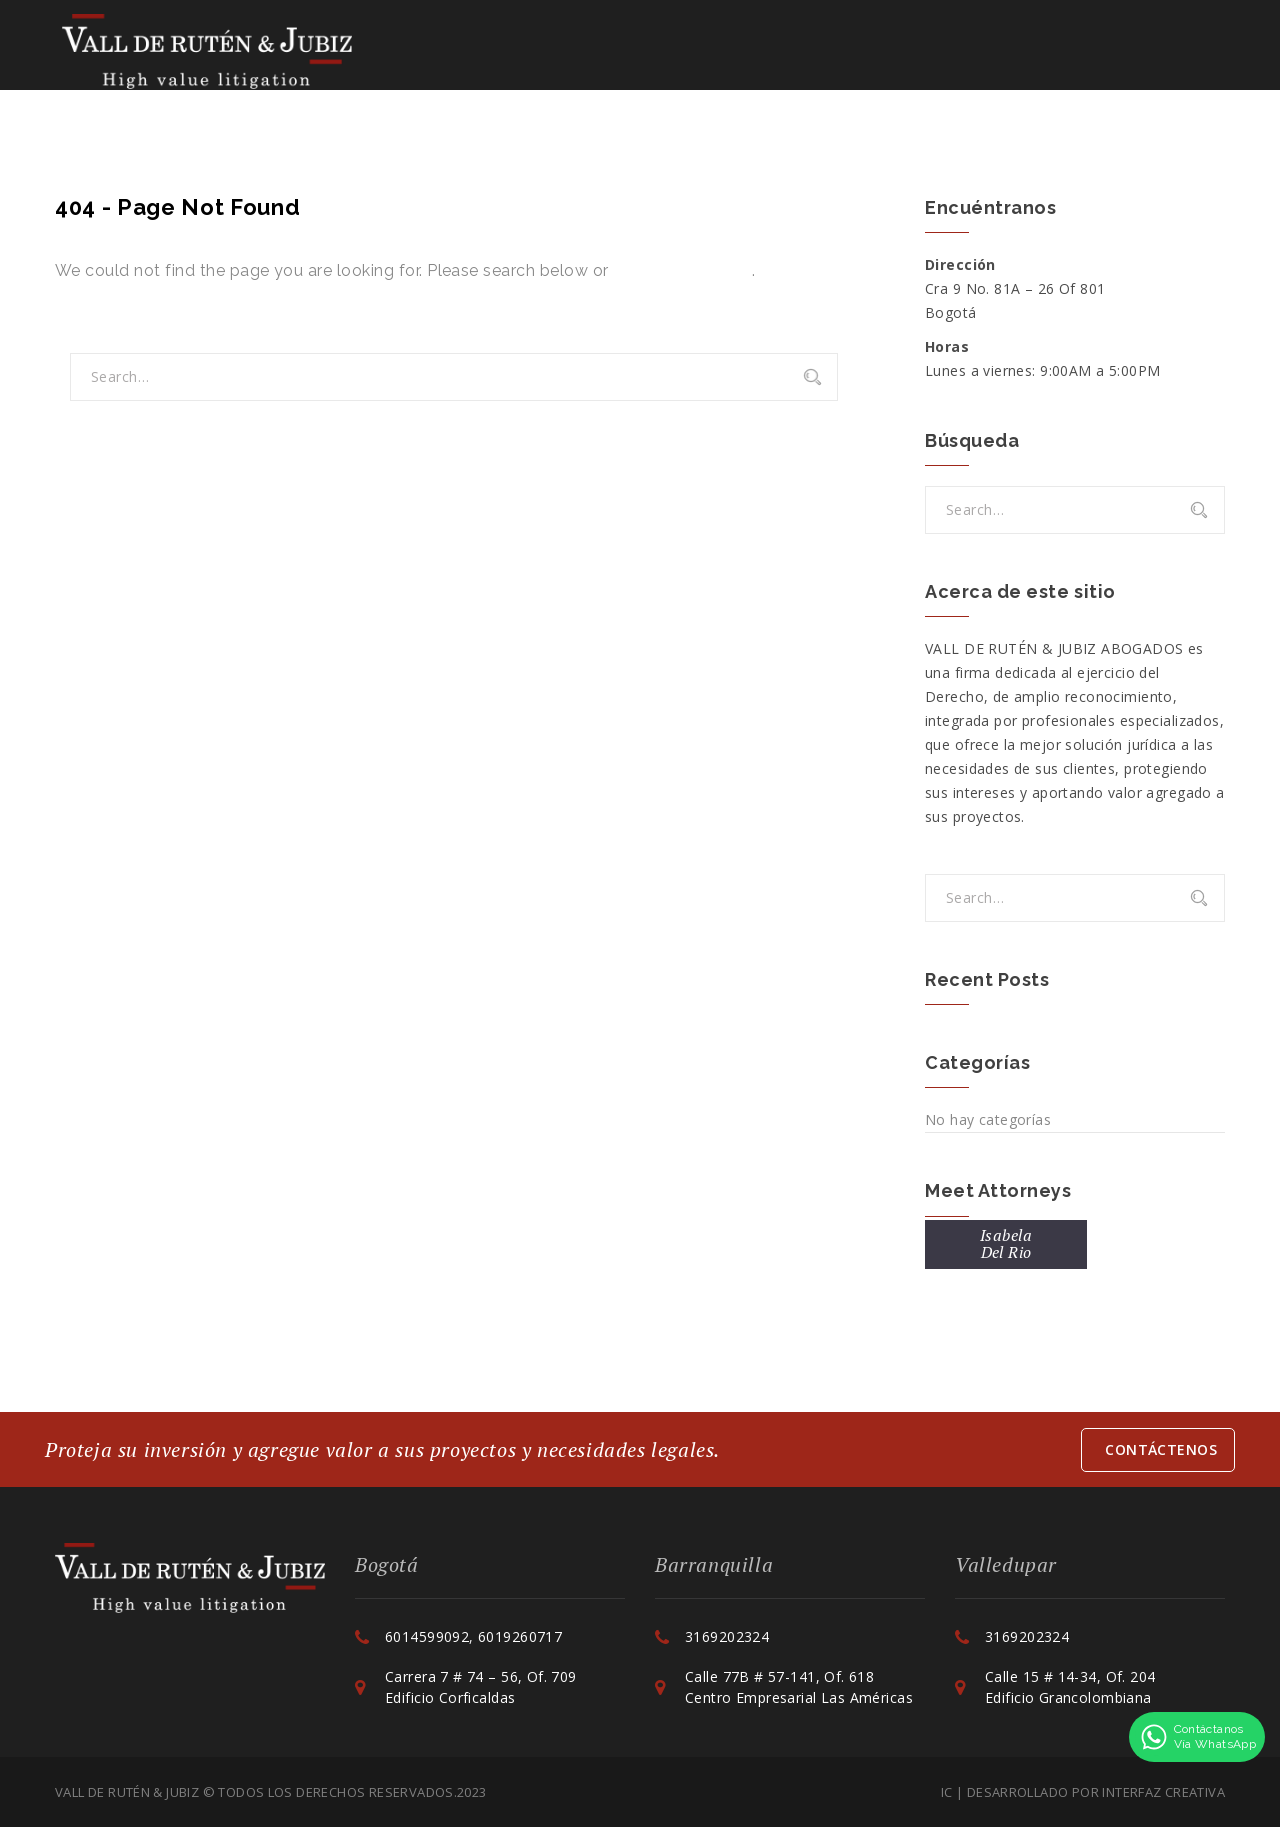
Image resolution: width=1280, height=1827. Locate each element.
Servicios (622, 49)
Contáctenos (1066, 49)
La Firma (407, 49)
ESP (1170, 49)
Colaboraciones (760, 49)
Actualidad (908, 49)
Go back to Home (682, 270)
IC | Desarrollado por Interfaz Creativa (1083, 1792)
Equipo (503, 49)
